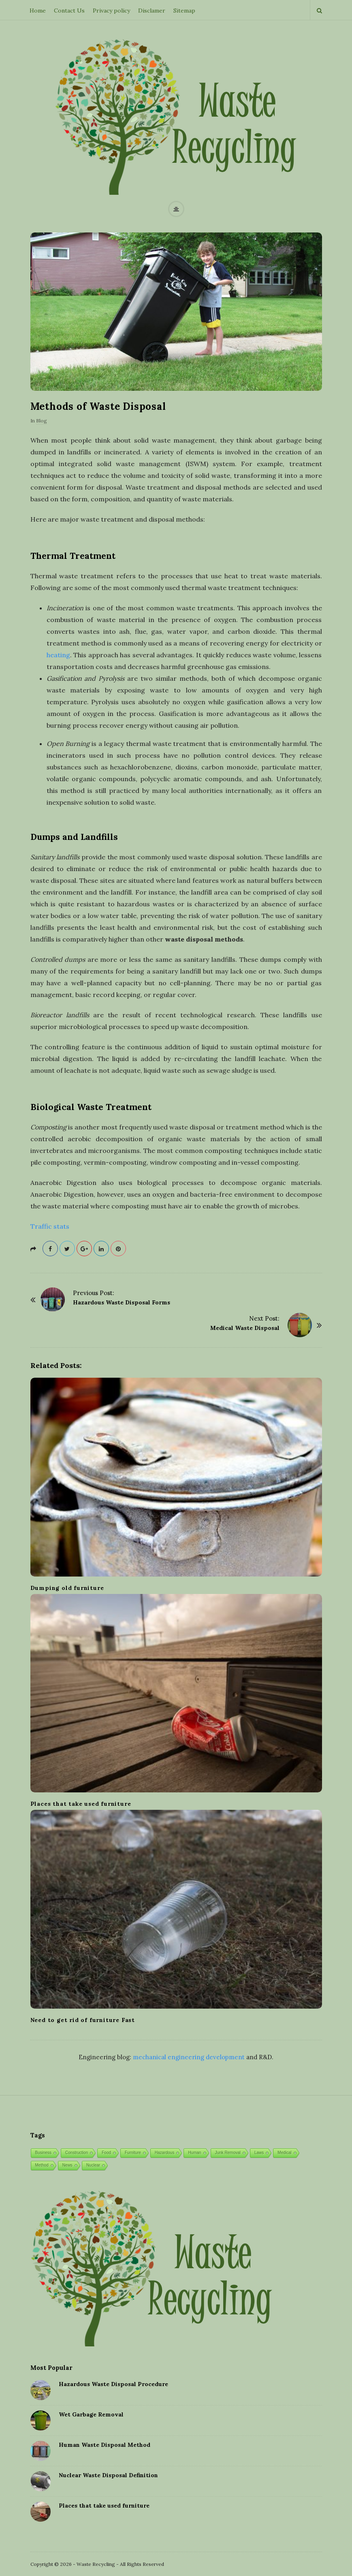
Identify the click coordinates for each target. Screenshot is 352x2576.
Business (43, 2152)
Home (38, 10)
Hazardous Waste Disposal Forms (121, 1302)
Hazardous (164, 2152)
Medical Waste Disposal (244, 1328)
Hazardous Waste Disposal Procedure (113, 2384)
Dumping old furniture (67, 1588)
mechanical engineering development (189, 2057)
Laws (259, 2152)
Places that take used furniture (80, 1803)
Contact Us (69, 10)
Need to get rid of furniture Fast (82, 2020)
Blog (41, 421)
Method (42, 2165)
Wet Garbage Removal (91, 2414)
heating (58, 655)
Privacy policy (111, 10)
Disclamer (151, 10)
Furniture (133, 2152)
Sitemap (184, 10)
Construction (76, 2152)
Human (194, 2152)
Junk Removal (228, 2152)
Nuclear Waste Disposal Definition (108, 2475)
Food (106, 2152)
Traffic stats (49, 1226)
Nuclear (93, 2165)
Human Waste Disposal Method (104, 2444)
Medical (284, 2152)
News (67, 2165)
